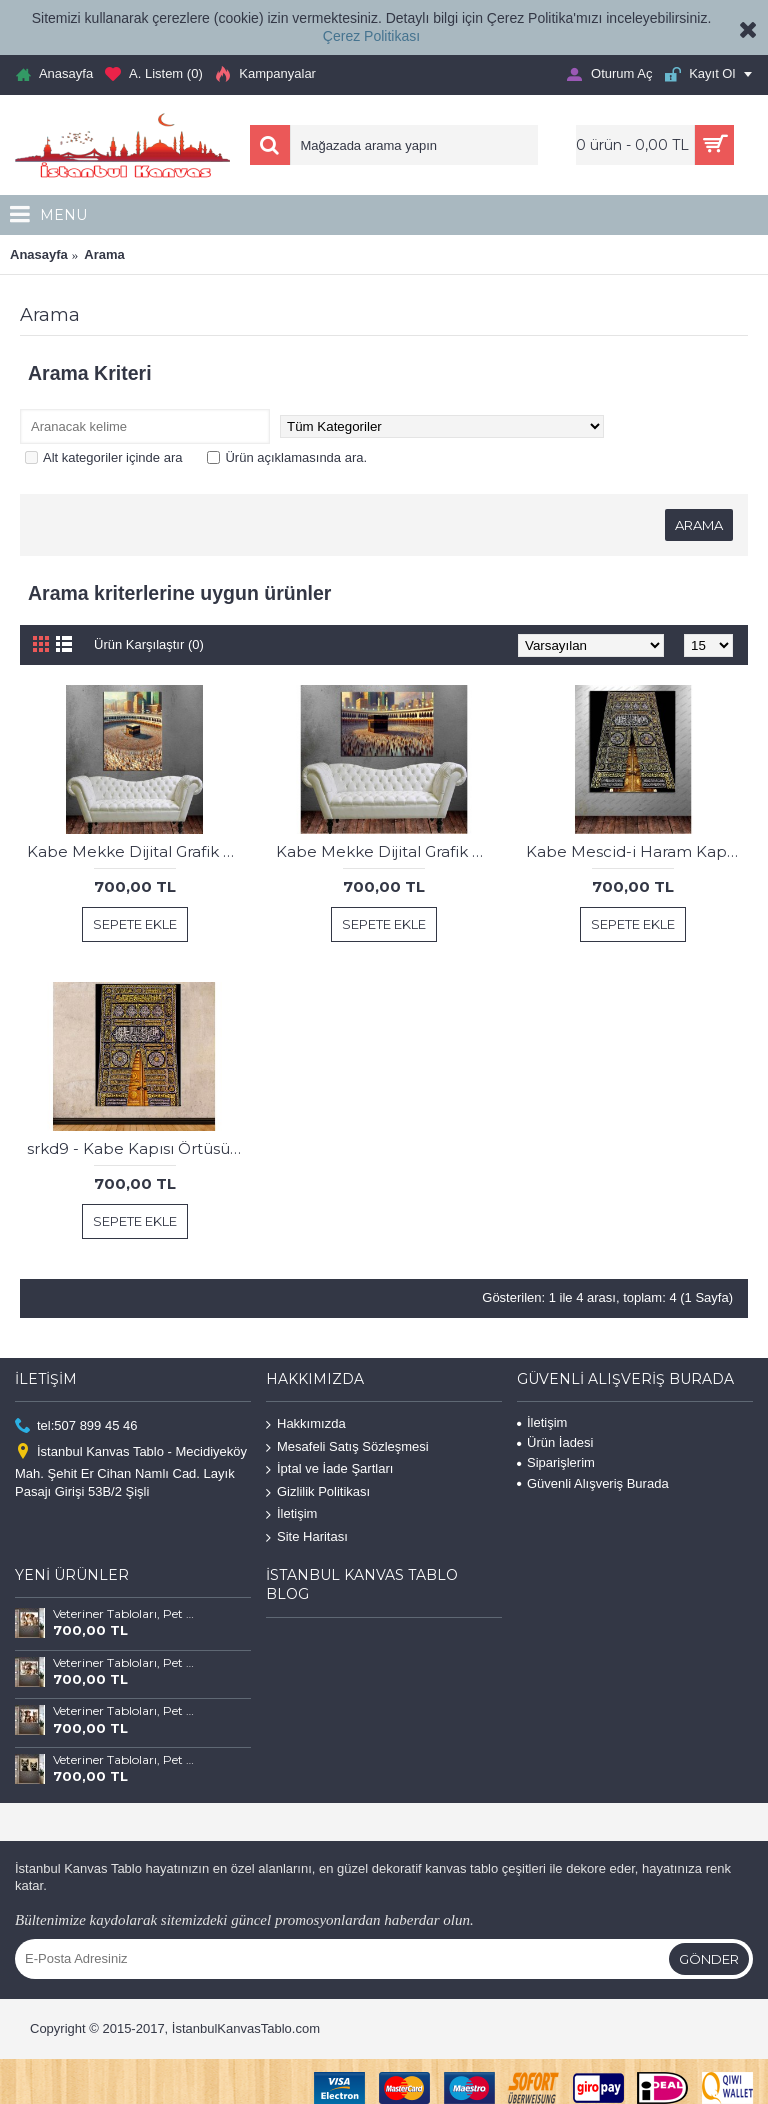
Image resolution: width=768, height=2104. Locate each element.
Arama (104, 254)
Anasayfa (39, 254)
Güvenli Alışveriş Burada (593, 1483)
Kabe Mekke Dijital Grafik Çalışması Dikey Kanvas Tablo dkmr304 (138, 851)
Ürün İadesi (555, 1442)
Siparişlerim (556, 1462)
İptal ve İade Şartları (329, 1469)
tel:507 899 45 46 (76, 1426)
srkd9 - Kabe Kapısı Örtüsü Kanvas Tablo (138, 1148)
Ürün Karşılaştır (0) (149, 644)
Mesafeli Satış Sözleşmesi (347, 1446)
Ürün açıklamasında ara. (287, 457)
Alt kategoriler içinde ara (103, 457)
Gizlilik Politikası (318, 1492)
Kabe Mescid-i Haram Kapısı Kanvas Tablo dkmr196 (637, 851)
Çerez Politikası (371, 36)
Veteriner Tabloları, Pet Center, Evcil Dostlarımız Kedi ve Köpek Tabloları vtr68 (124, 1663)
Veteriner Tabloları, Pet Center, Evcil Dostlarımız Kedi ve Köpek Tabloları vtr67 (124, 1711)
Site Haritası (307, 1537)
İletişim (291, 1514)
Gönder (709, 1959)
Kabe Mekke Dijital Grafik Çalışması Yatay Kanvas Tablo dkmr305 (387, 851)
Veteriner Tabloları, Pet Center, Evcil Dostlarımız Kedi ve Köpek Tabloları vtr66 (124, 1760)
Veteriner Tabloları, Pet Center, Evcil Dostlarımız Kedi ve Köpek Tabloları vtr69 (124, 1614)
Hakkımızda (306, 1424)
